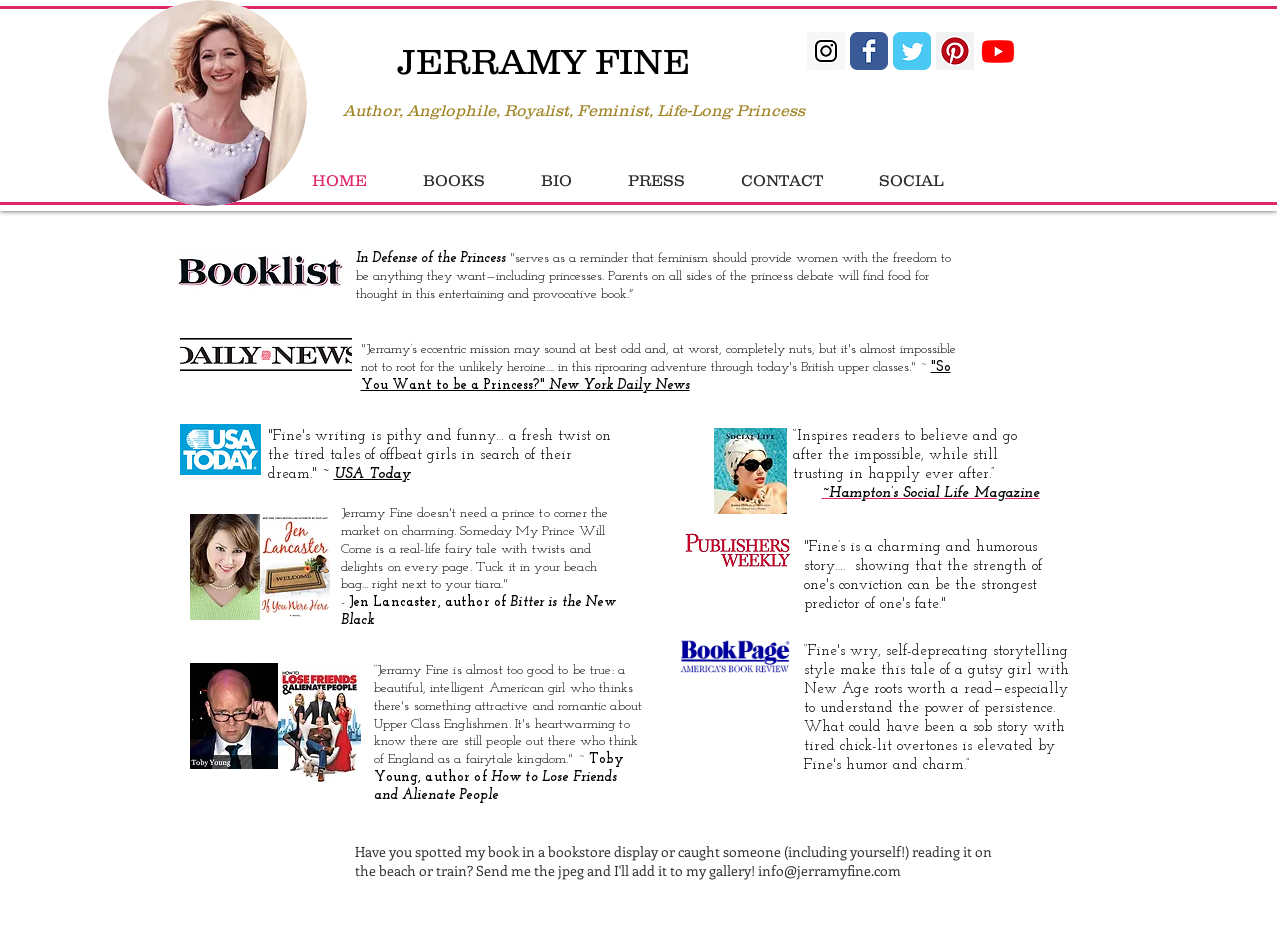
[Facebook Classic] (869, 51)
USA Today (372, 474)
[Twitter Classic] (912, 51)
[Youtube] (998, 51)
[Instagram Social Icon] (826, 51)
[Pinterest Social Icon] (955, 51)
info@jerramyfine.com (829, 870)
